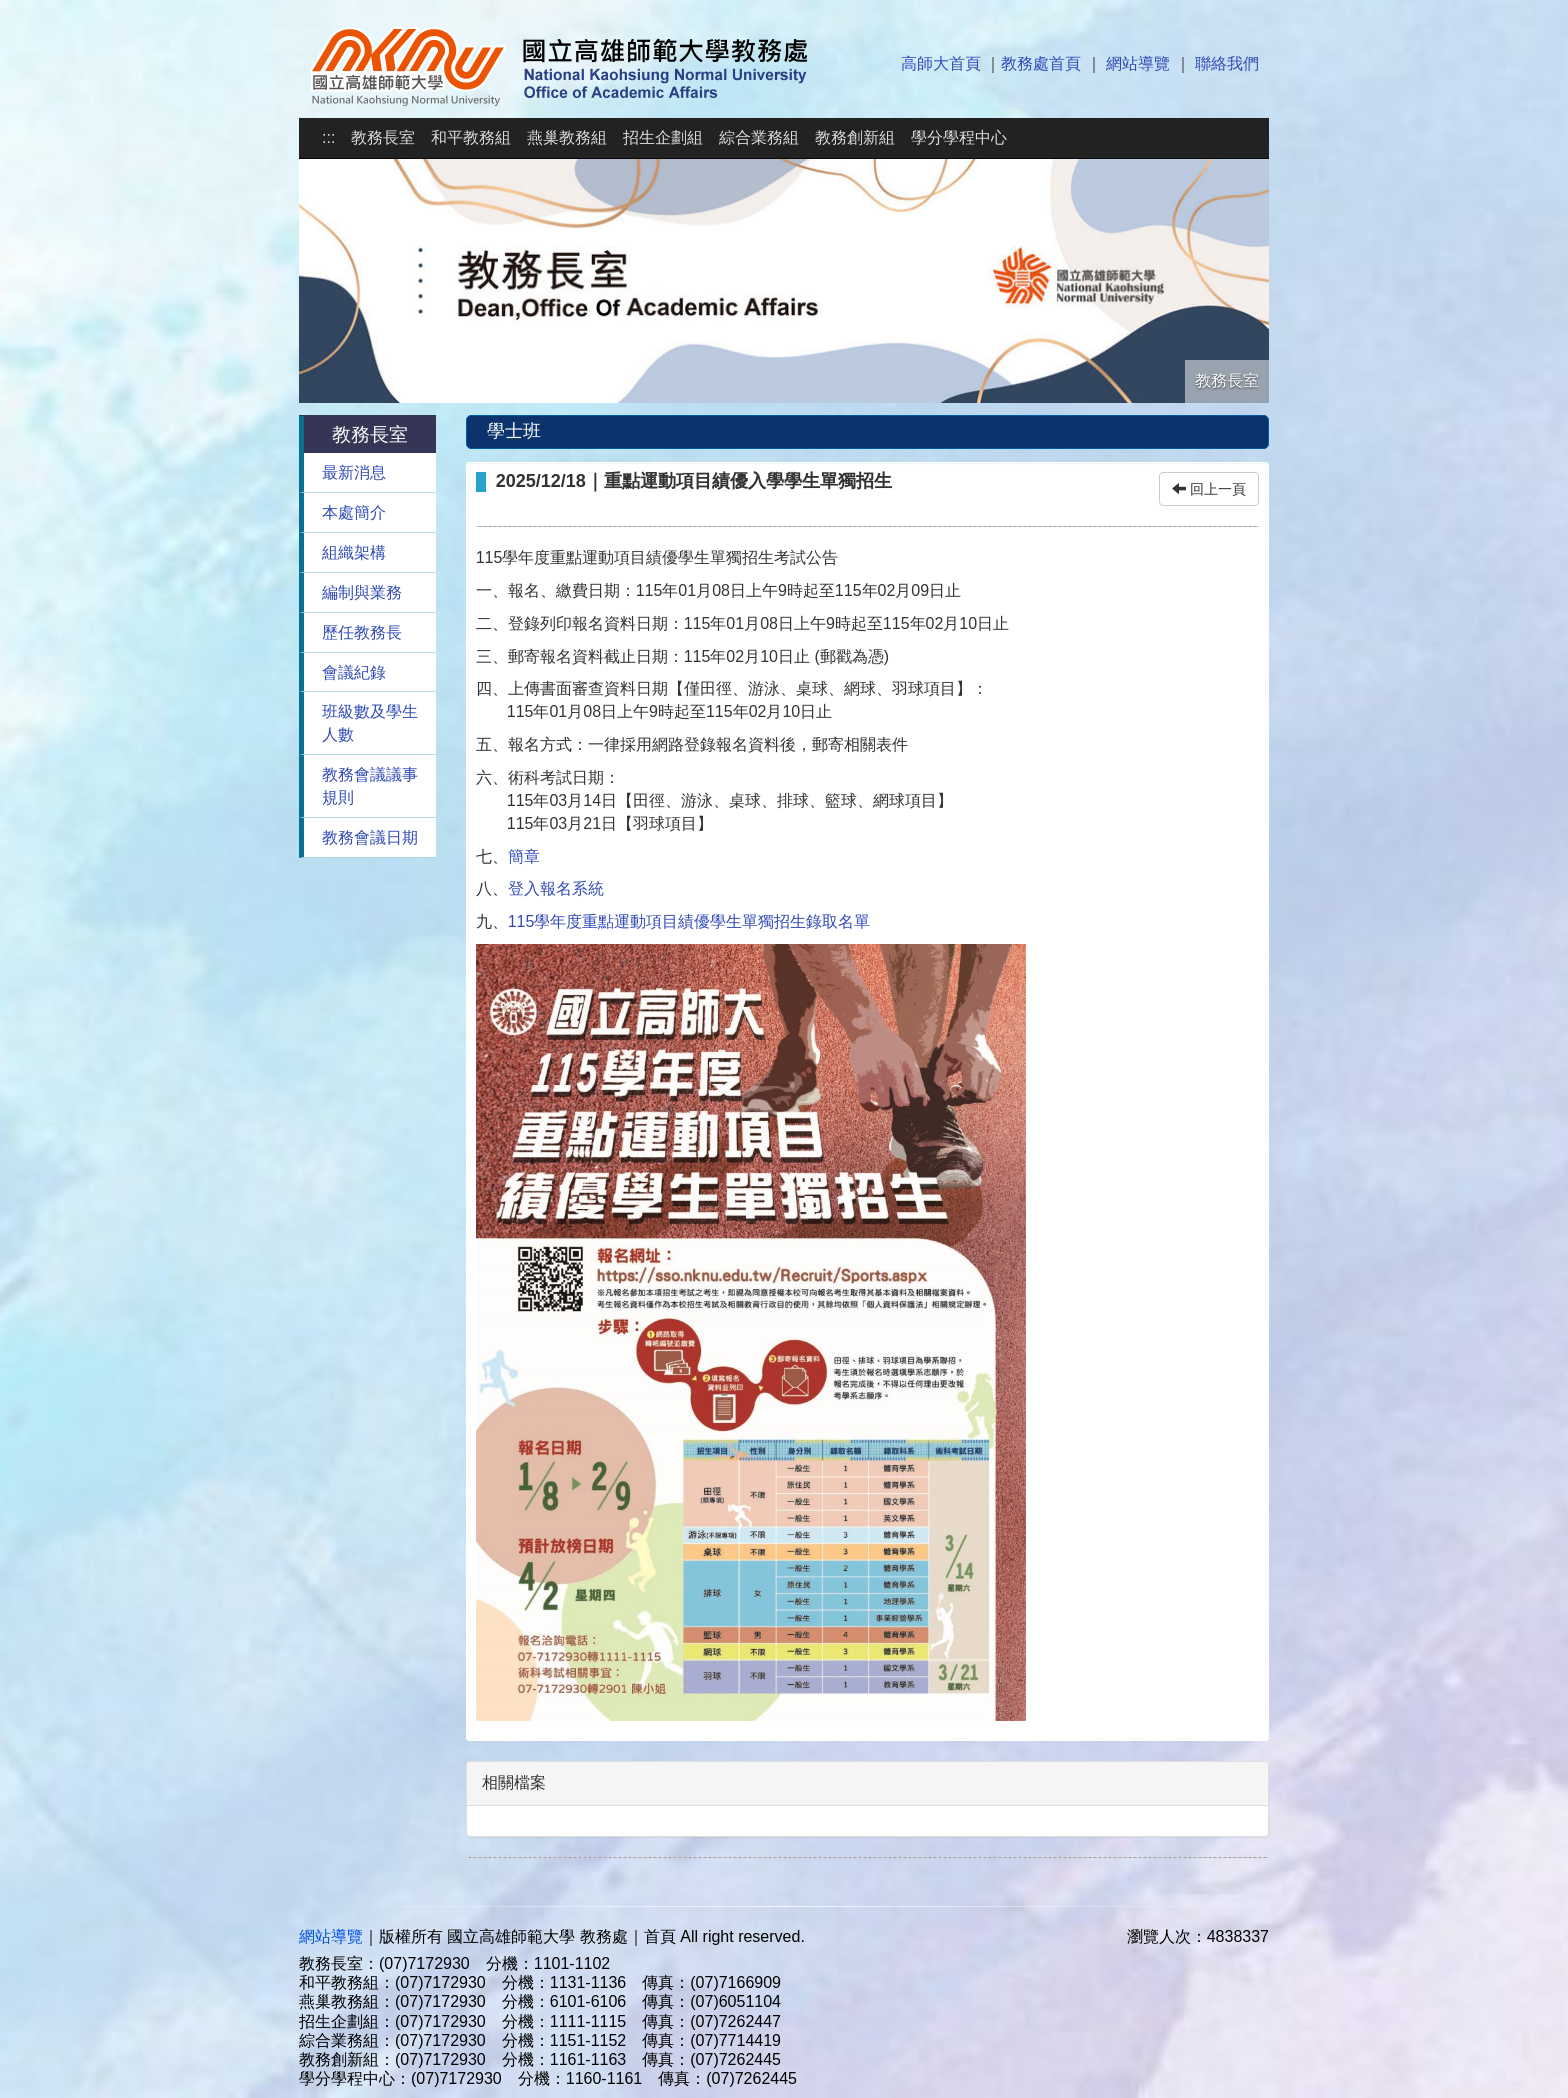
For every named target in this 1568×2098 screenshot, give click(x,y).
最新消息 (354, 472)
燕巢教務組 (567, 137)
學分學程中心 (959, 137)
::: (328, 137)
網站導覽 (1138, 63)
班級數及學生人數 (370, 723)
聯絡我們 (1227, 63)
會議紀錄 (354, 672)
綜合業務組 (759, 137)
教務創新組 (855, 137)
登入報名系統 (556, 888)
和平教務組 (471, 137)
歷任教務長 (362, 632)
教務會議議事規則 (370, 786)
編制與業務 (362, 592)
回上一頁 (1209, 489)
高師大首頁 (941, 63)
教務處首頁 (1041, 63)
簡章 (524, 856)
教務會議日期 (370, 837)
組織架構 (354, 552)
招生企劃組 (663, 137)
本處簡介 (354, 512)
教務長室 (383, 137)
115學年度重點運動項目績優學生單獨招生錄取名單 (689, 921)
